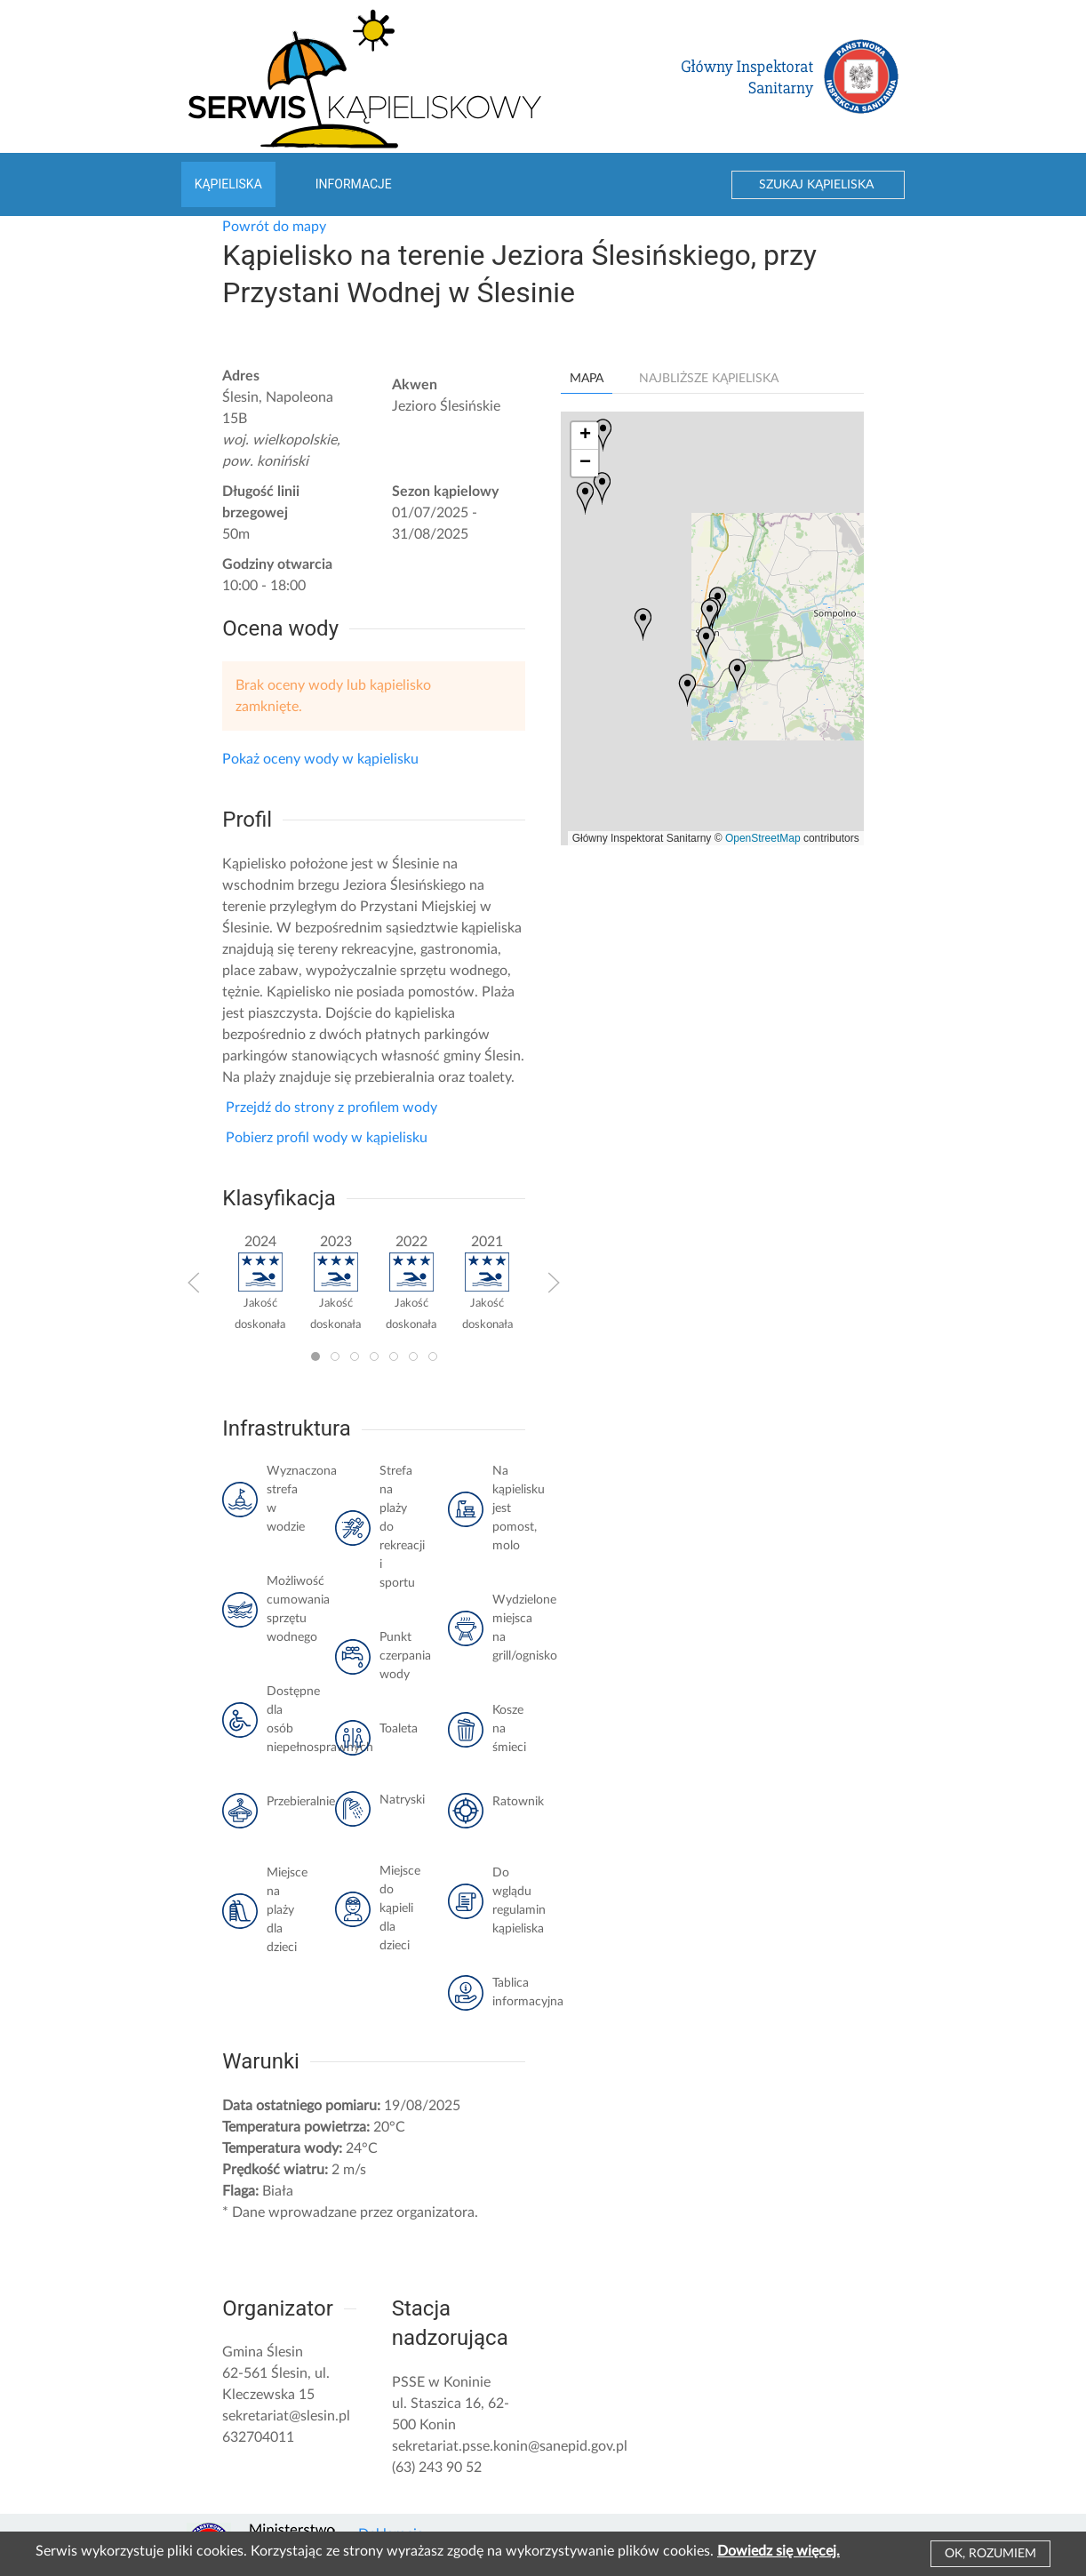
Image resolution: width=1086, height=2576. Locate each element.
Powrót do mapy (274, 227)
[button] (194, 1283)
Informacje (353, 184)
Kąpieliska (228, 184)
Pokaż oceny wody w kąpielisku (320, 759)
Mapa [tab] (586, 378)
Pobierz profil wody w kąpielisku (324, 1138)
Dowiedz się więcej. (778, 2551)
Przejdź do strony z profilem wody (329, 1107)
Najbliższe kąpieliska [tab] (709, 378)
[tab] (315, 1356)
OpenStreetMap (763, 838)
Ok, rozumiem (990, 2554)
